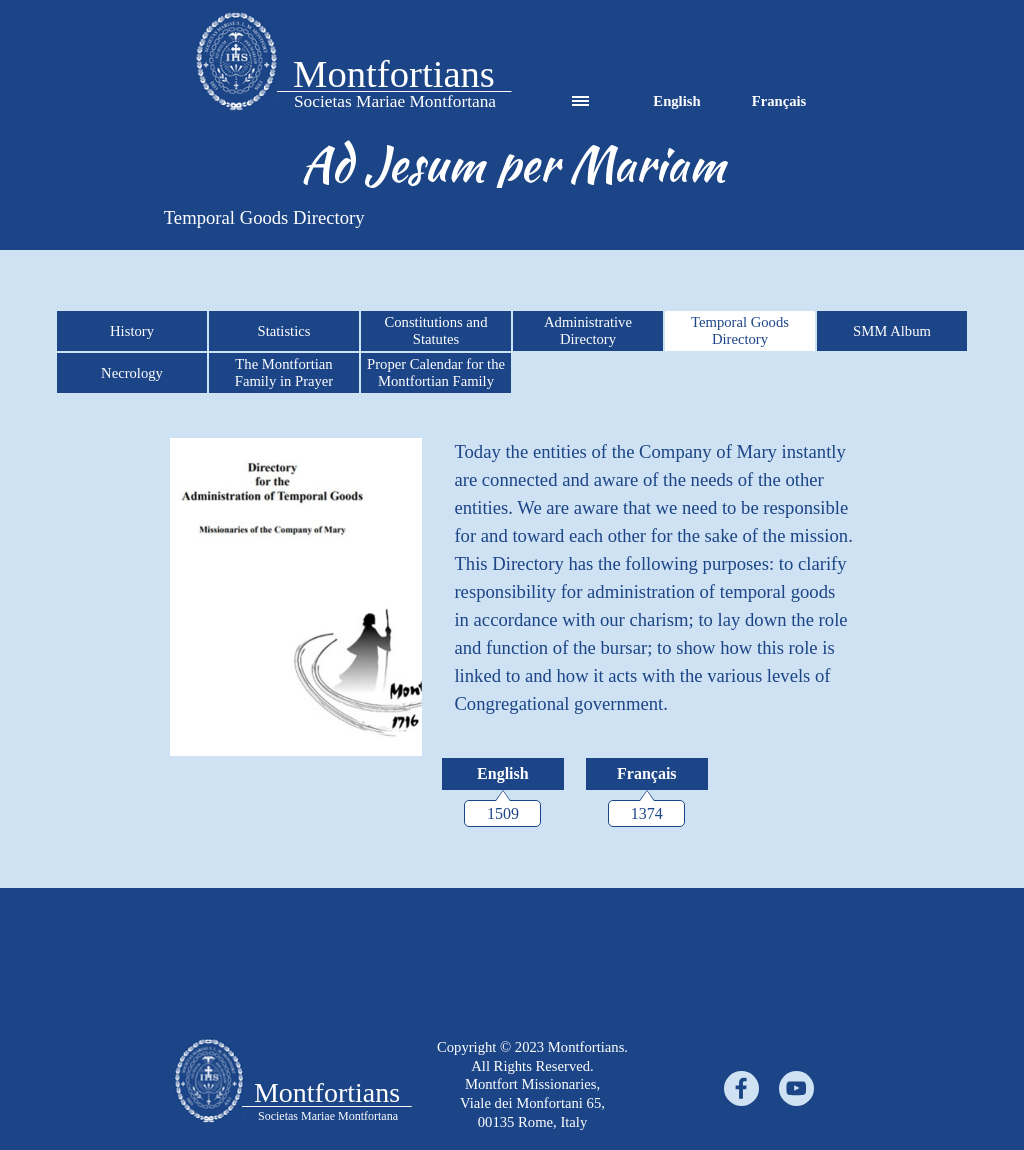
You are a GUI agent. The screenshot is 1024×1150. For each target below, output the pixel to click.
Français (779, 101)
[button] (236, 63)
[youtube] (796, 1088)
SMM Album (892, 331)
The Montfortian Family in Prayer (284, 372)
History (132, 331)
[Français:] (647, 774)
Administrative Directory (588, 330)
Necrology (132, 373)
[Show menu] (580, 101)
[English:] (503, 774)
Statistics (284, 331)
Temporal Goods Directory (740, 330)
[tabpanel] (236, 63)
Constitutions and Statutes (435, 330)
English (676, 101)
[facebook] (741, 1088)
